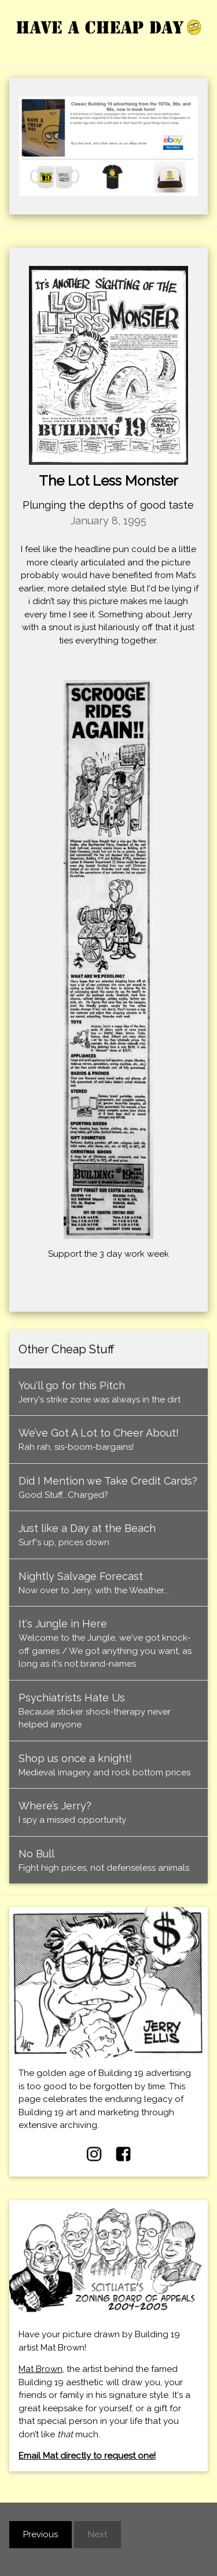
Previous (40, 2534)
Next (97, 2534)
